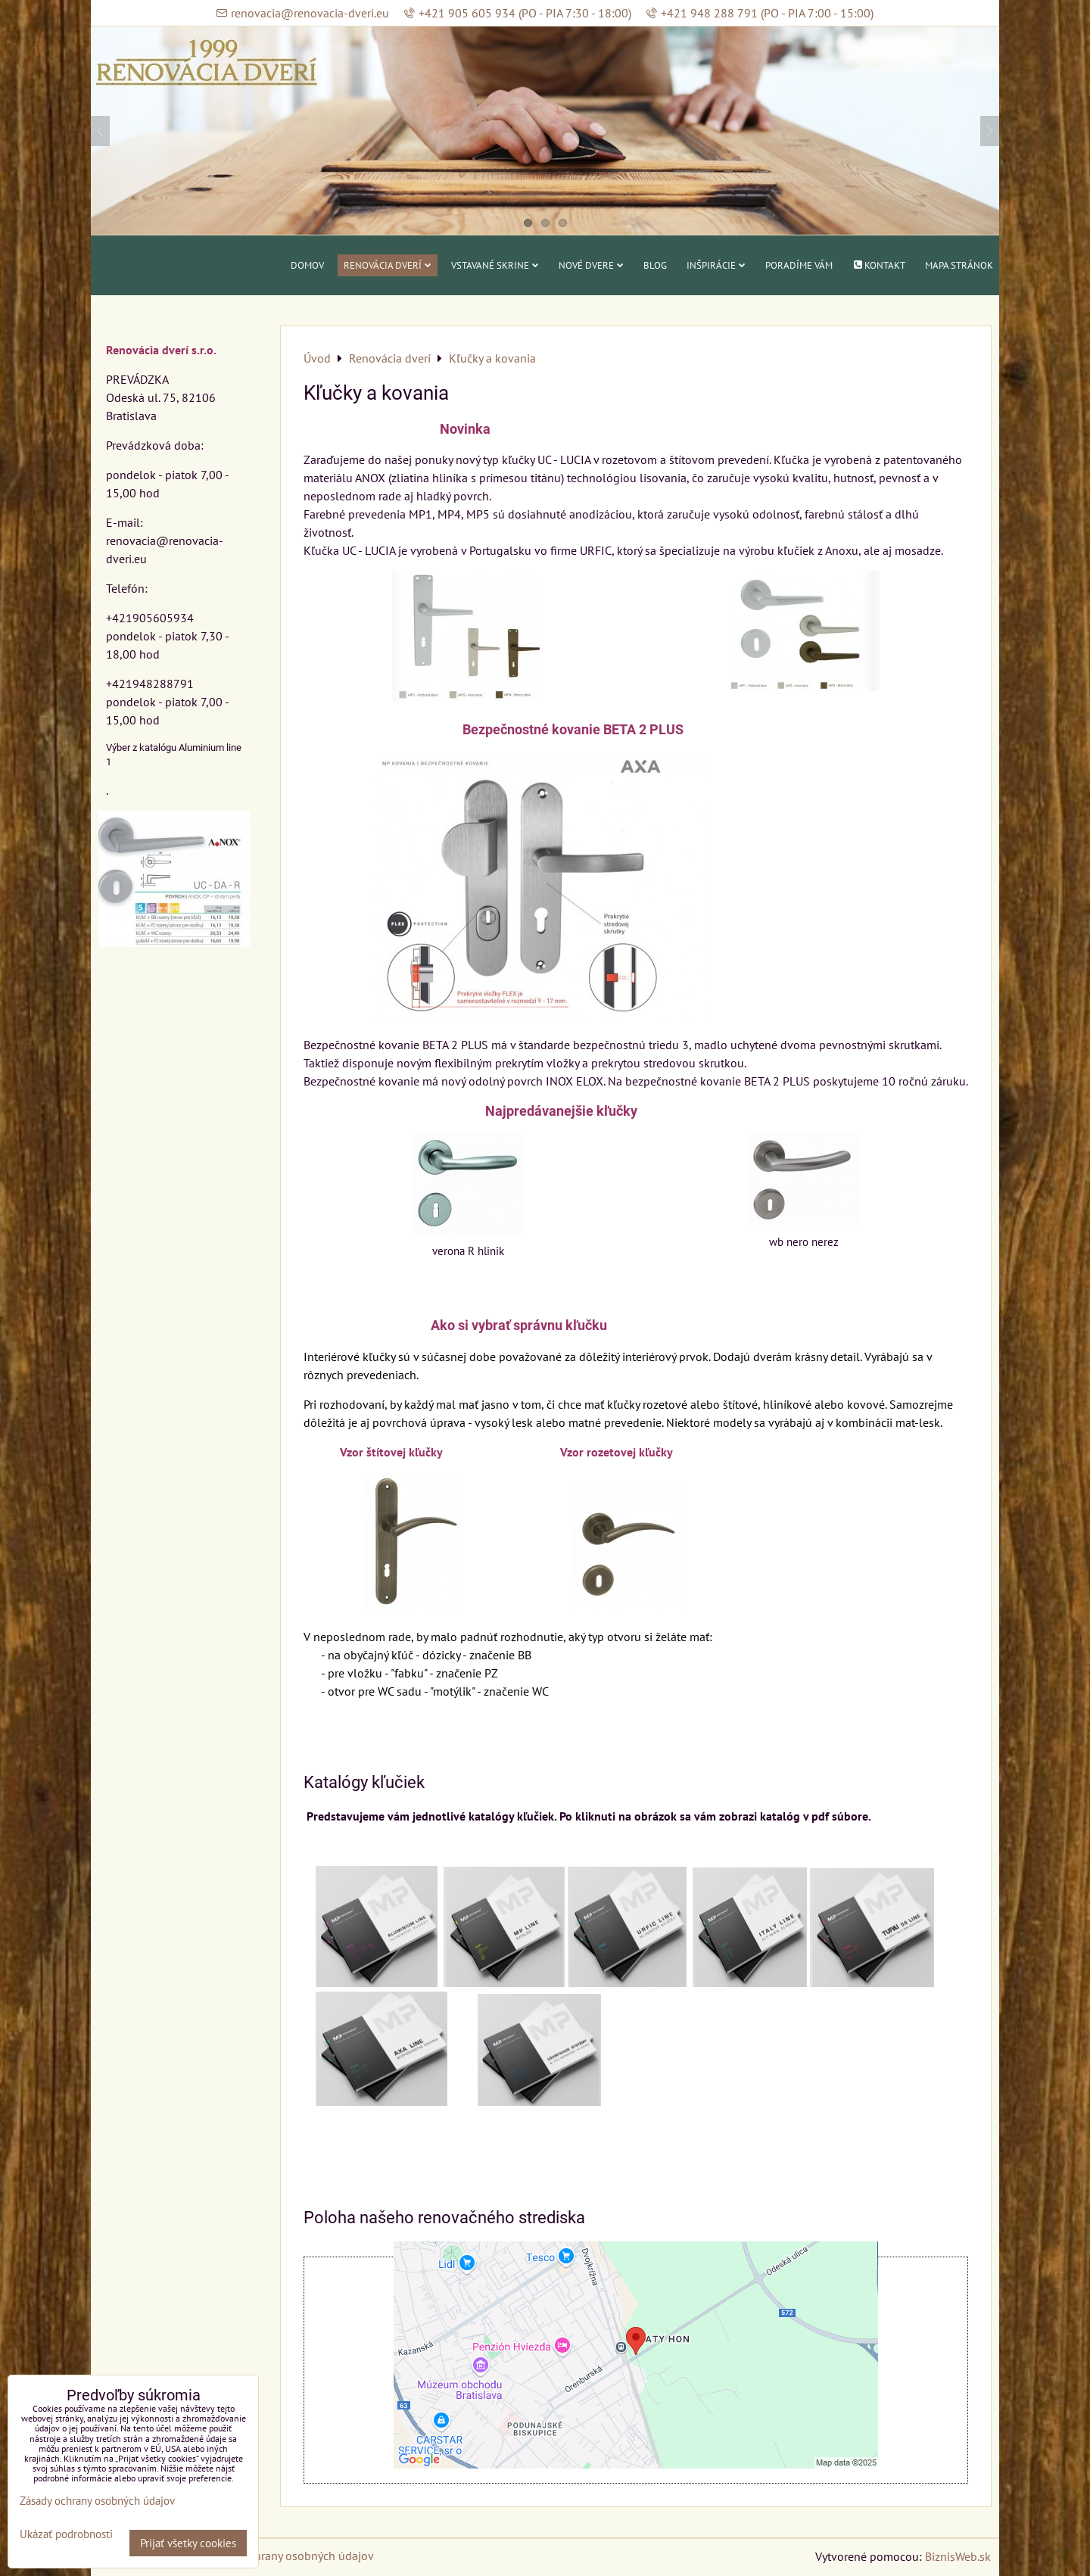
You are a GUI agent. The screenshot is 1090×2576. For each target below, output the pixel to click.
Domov (307, 265)
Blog (655, 265)
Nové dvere (591, 265)
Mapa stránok (959, 265)
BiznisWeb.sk (958, 2556)
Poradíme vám (799, 265)
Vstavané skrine (495, 265)
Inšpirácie (716, 265)
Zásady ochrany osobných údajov (289, 2555)
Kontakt (878, 265)
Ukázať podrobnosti (66, 2534)
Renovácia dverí (387, 265)
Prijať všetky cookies (188, 2543)
